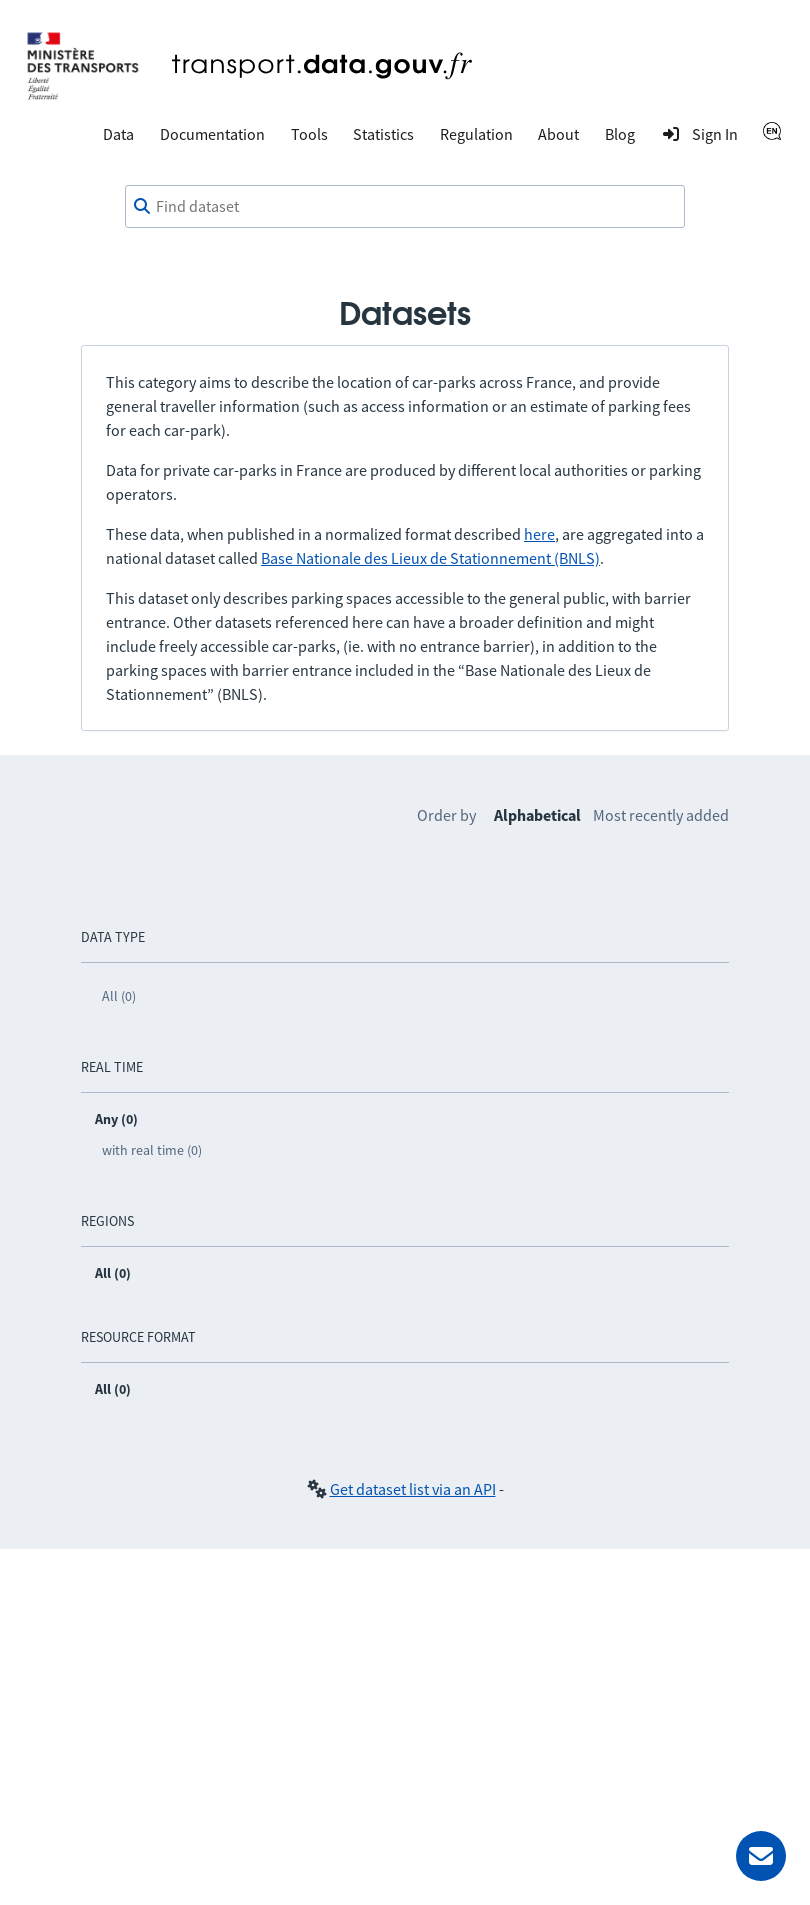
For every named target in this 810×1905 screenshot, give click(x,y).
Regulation (476, 134)
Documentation (212, 134)
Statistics (383, 134)
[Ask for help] (761, 1856)
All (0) (119, 996)
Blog (620, 134)
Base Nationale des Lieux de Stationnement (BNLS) (430, 558)
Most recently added (661, 815)
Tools (309, 134)
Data (118, 134)
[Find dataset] (405, 207)
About (558, 134)
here (539, 534)
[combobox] (405, 207)
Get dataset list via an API (413, 1489)
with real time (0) (152, 1150)
